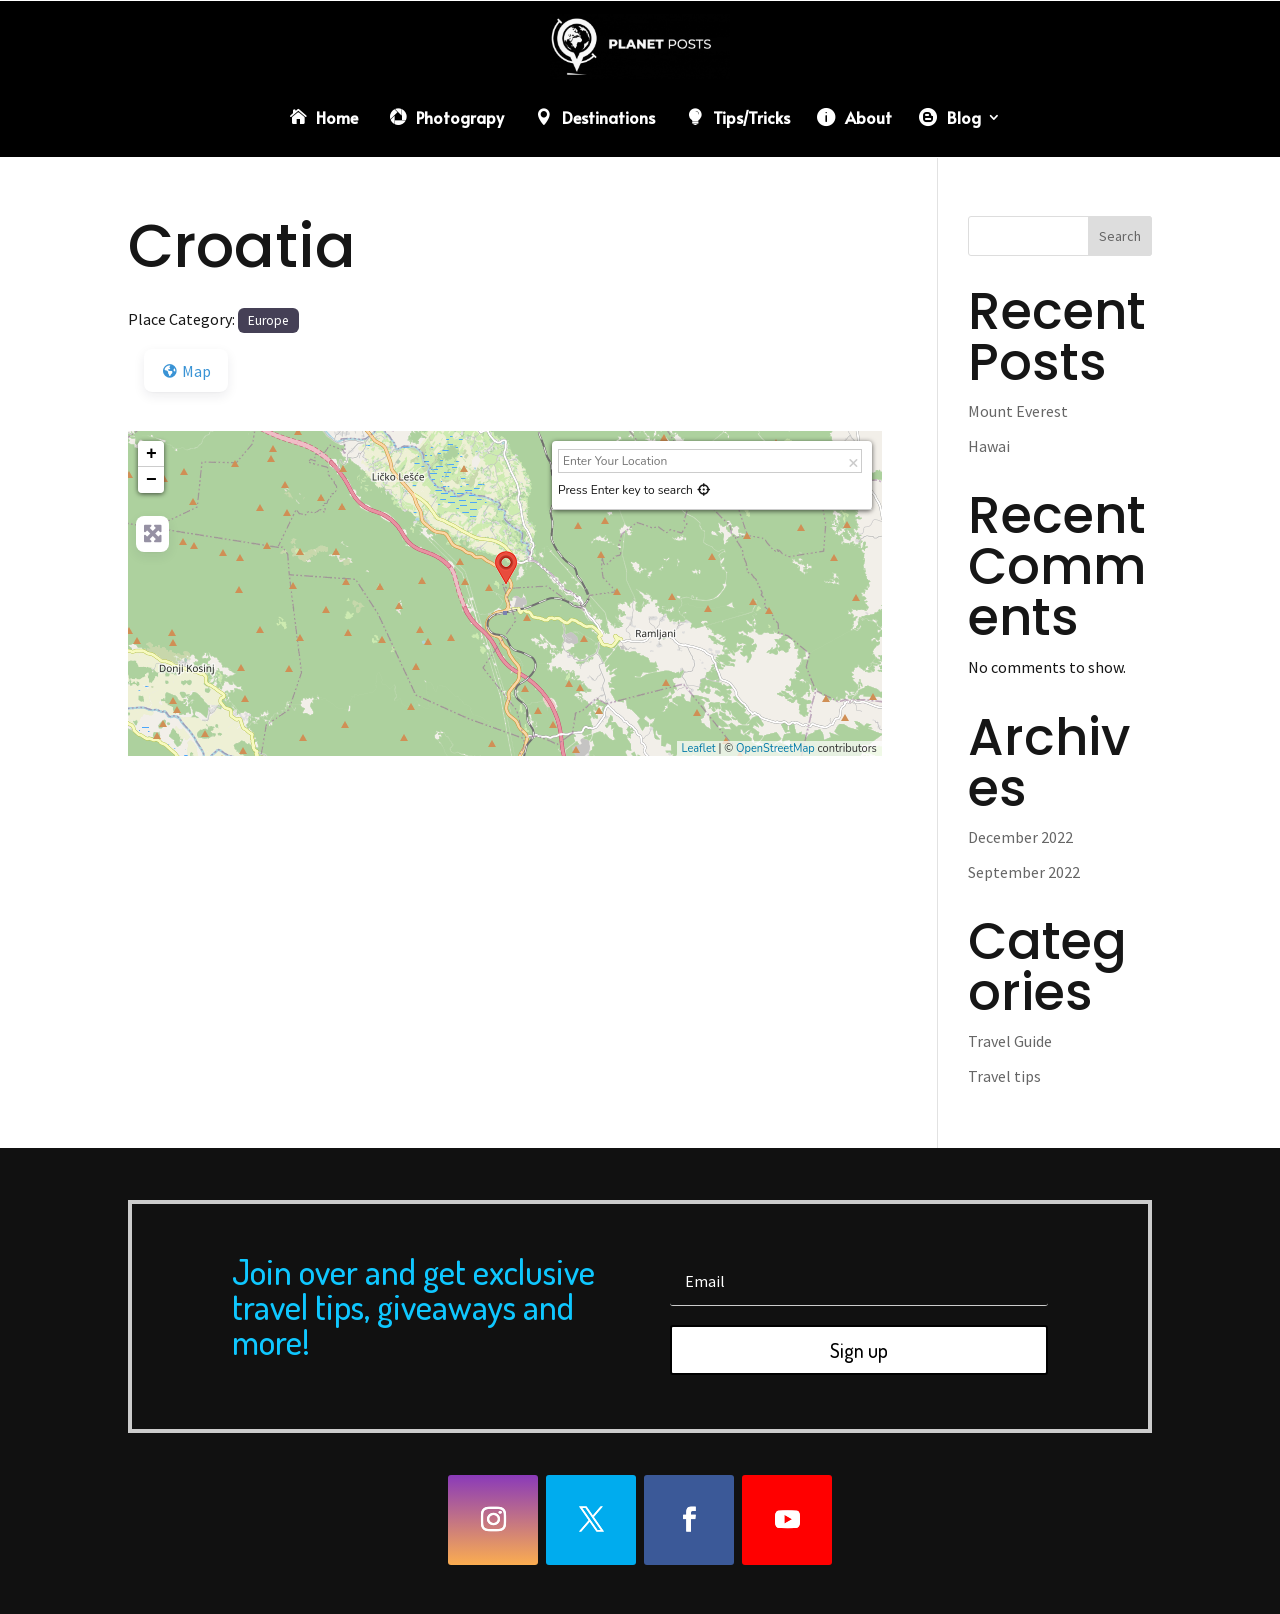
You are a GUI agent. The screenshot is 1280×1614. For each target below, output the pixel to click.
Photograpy (460, 117)
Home (337, 117)
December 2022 (1020, 837)
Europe (268, 320)
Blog (964, 117)
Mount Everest (1018, 411)
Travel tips (1004, 1076)
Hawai (989, 446)
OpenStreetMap (775, 748)
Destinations (608, 117)
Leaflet (699, 748)
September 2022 (1024, 872)
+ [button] (151, 454)
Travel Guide (1010, 1041)
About (868, 117)
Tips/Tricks (751, 117)
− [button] (151, 480)
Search (1120, 236)
